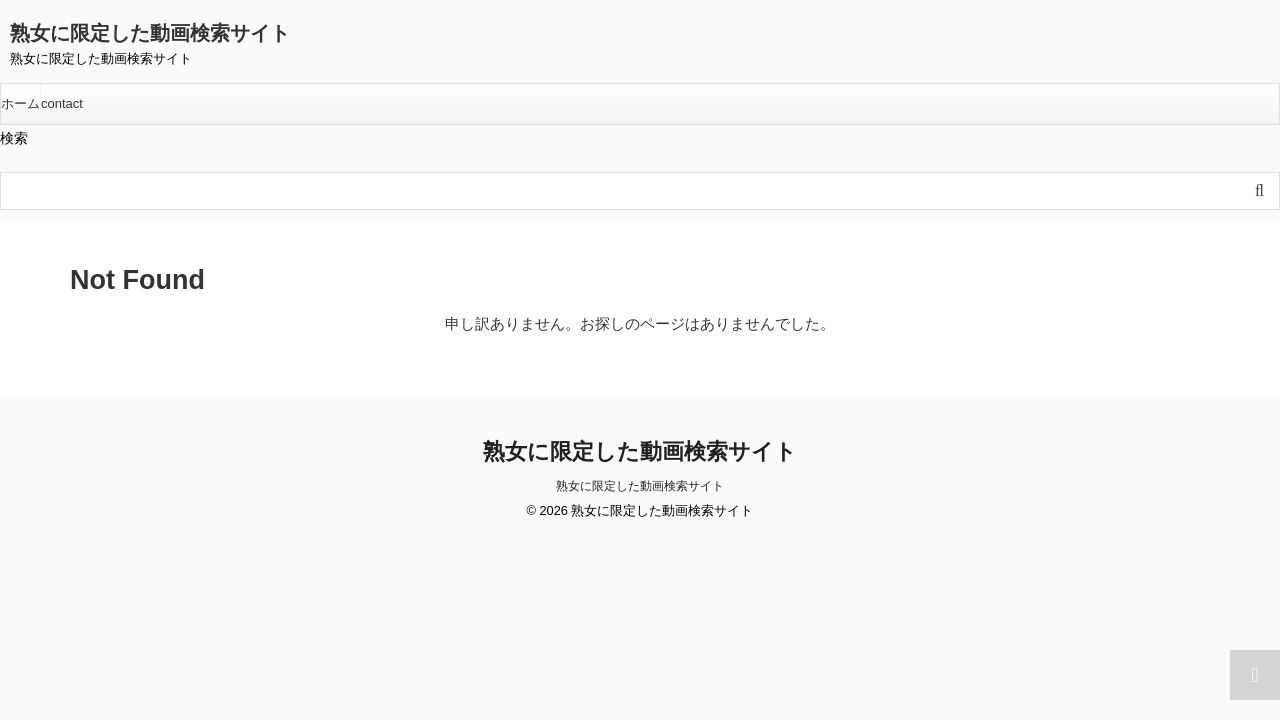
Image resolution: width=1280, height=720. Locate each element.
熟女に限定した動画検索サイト (150, 33)
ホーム (20, 103)
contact (62, 103)
